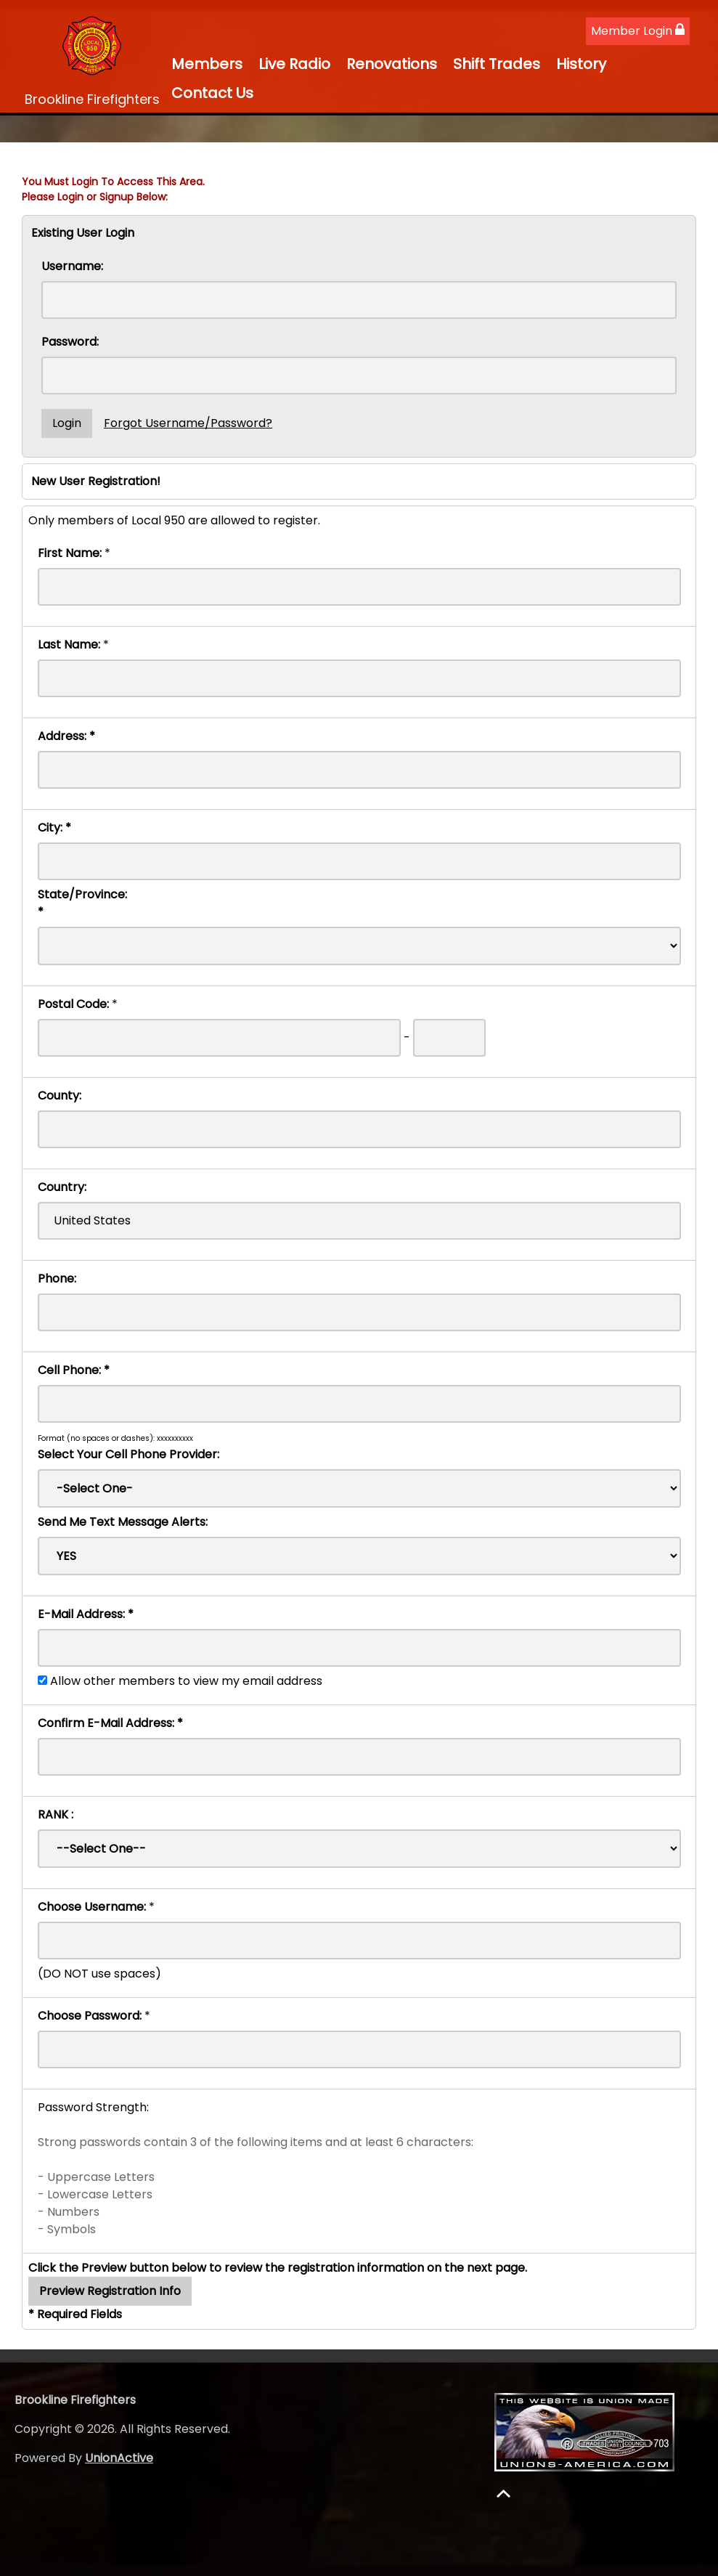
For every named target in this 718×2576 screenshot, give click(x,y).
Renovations (391, 64)
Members (206, 64)
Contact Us (212, 93)
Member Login (638, 31)
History (581, 64)
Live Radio (294, 64)
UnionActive (119, 2458)
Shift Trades (496, 64)
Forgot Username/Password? (188, 423)
